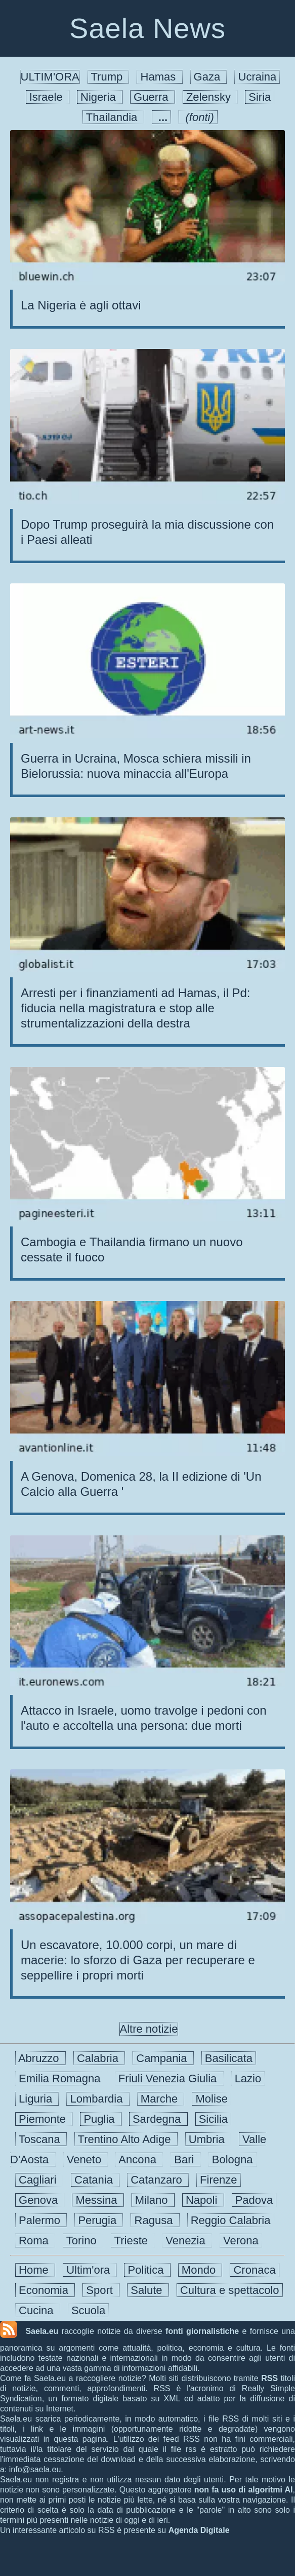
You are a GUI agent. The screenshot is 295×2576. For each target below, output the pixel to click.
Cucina (38, 2310)
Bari (185, 2159)
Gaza (209, 76)
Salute (148, 2290)
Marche (161, 2098)
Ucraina (257, 76)
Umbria (208, 2139)
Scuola (88, 2310)
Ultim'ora (89, 2270)
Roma (35, 2240)
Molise (211, 2098)
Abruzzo (40, 2058)
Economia (45, 2290)
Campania (163, 2058)
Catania (95, 2179)
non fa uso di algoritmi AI (243, 2489)
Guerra (153, 97)
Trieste (132, 2240)
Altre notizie (149, 2029)
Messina (97, 2200)
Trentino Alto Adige (126, 2139)
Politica (147, 2270)
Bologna (232, 2159)
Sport (101, 2290)
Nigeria (99, 97)
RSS (269, 2378)
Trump (108, 76)
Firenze (218, 2179)
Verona (241, 2240)
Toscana (41, 2139)
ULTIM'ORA (50, 76)
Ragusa (155, 2220)
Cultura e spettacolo (229, 2290)
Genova (40, 2200)
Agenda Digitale (199, 2530)
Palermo (41, 2220)
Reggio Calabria (231, 2220)
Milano (153, 2200)
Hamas (159, 76)
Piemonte (44, 2119)
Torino (83, 2240)
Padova (254, 2200)
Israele (47, 97)
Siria (259, 97)
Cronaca (254, 2270)
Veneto (86, 2159)
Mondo (200, 2270)
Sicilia (213, 2119)
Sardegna (158, 2119)
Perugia (98, 2220)
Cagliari (39, 2179)
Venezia (187, 2240)
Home (35, 2270)
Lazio (248, 2078)
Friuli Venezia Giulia (169, 2078)
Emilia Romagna (61, 2078)
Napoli (203, 2200)
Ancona (139, 2159)
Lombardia (98, 2098)
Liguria (37, 2098)
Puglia (100, 2119)
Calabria (99, 2058)
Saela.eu (41, 2331)
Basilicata (229, 2058)
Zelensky (210, 97)
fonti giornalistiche (202, 2331)
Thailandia (113, 117)
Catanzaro (158, 2179)
